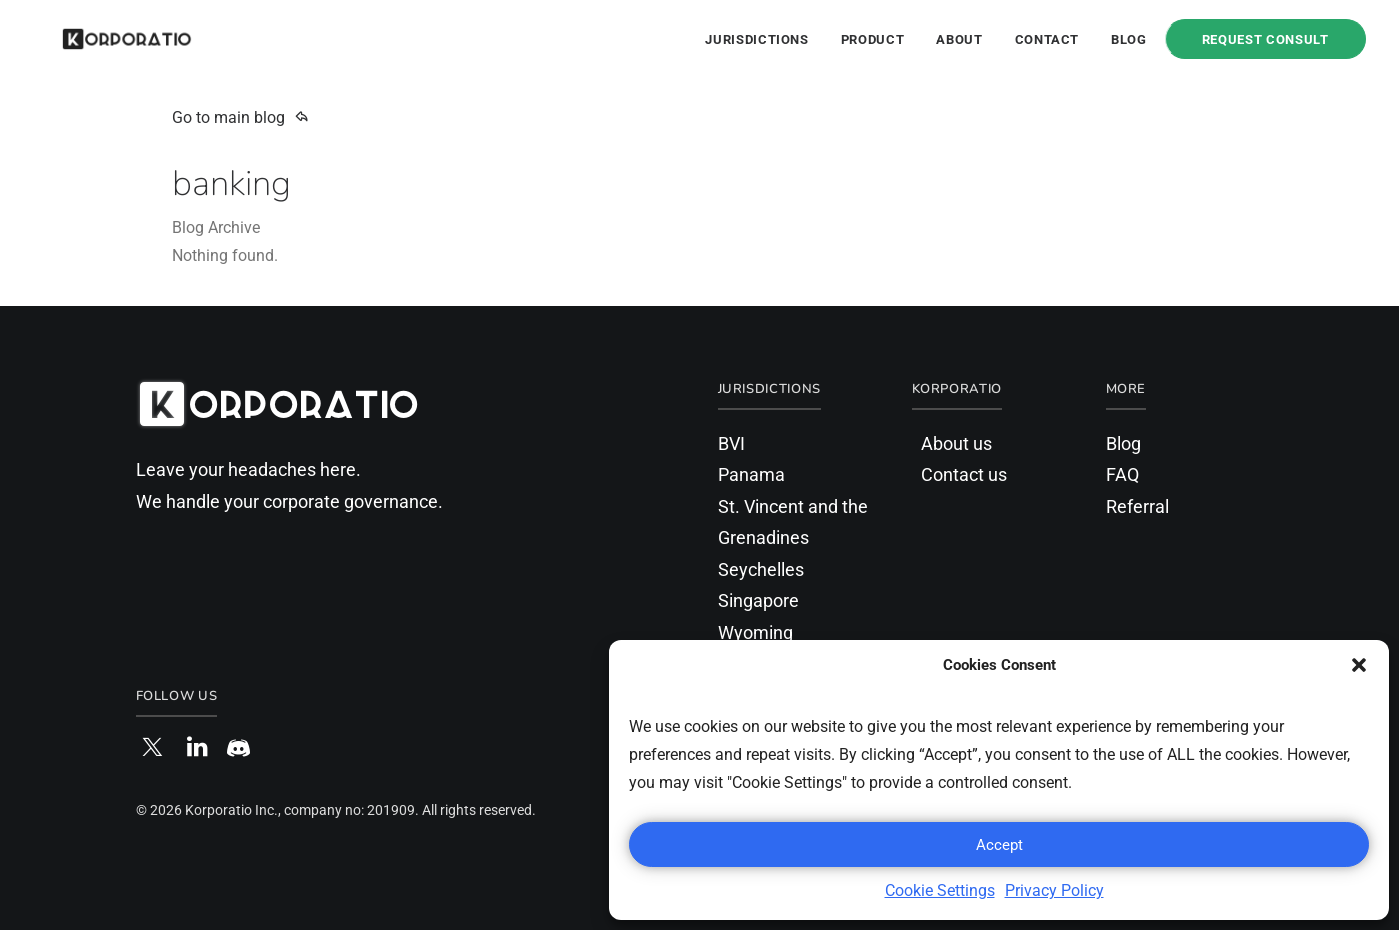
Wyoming (755, 632)
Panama (751, 474)
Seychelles (761, 569)
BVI (731, 443)
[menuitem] (763, 39)
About (959, 39)
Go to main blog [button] (241, 117)
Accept (999, 845)
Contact (1047, 39)
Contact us (964, 474)
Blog (1129, 39)
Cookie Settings (940, 890)
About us (956, 443)
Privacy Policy (1054, 890)
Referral (1137, 506)
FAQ (1122, 474)
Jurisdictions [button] (756, 39)
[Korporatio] (99, 39)
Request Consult (1265, 39)
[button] (1359, 665)
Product (873, 39)
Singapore (758, 600)
